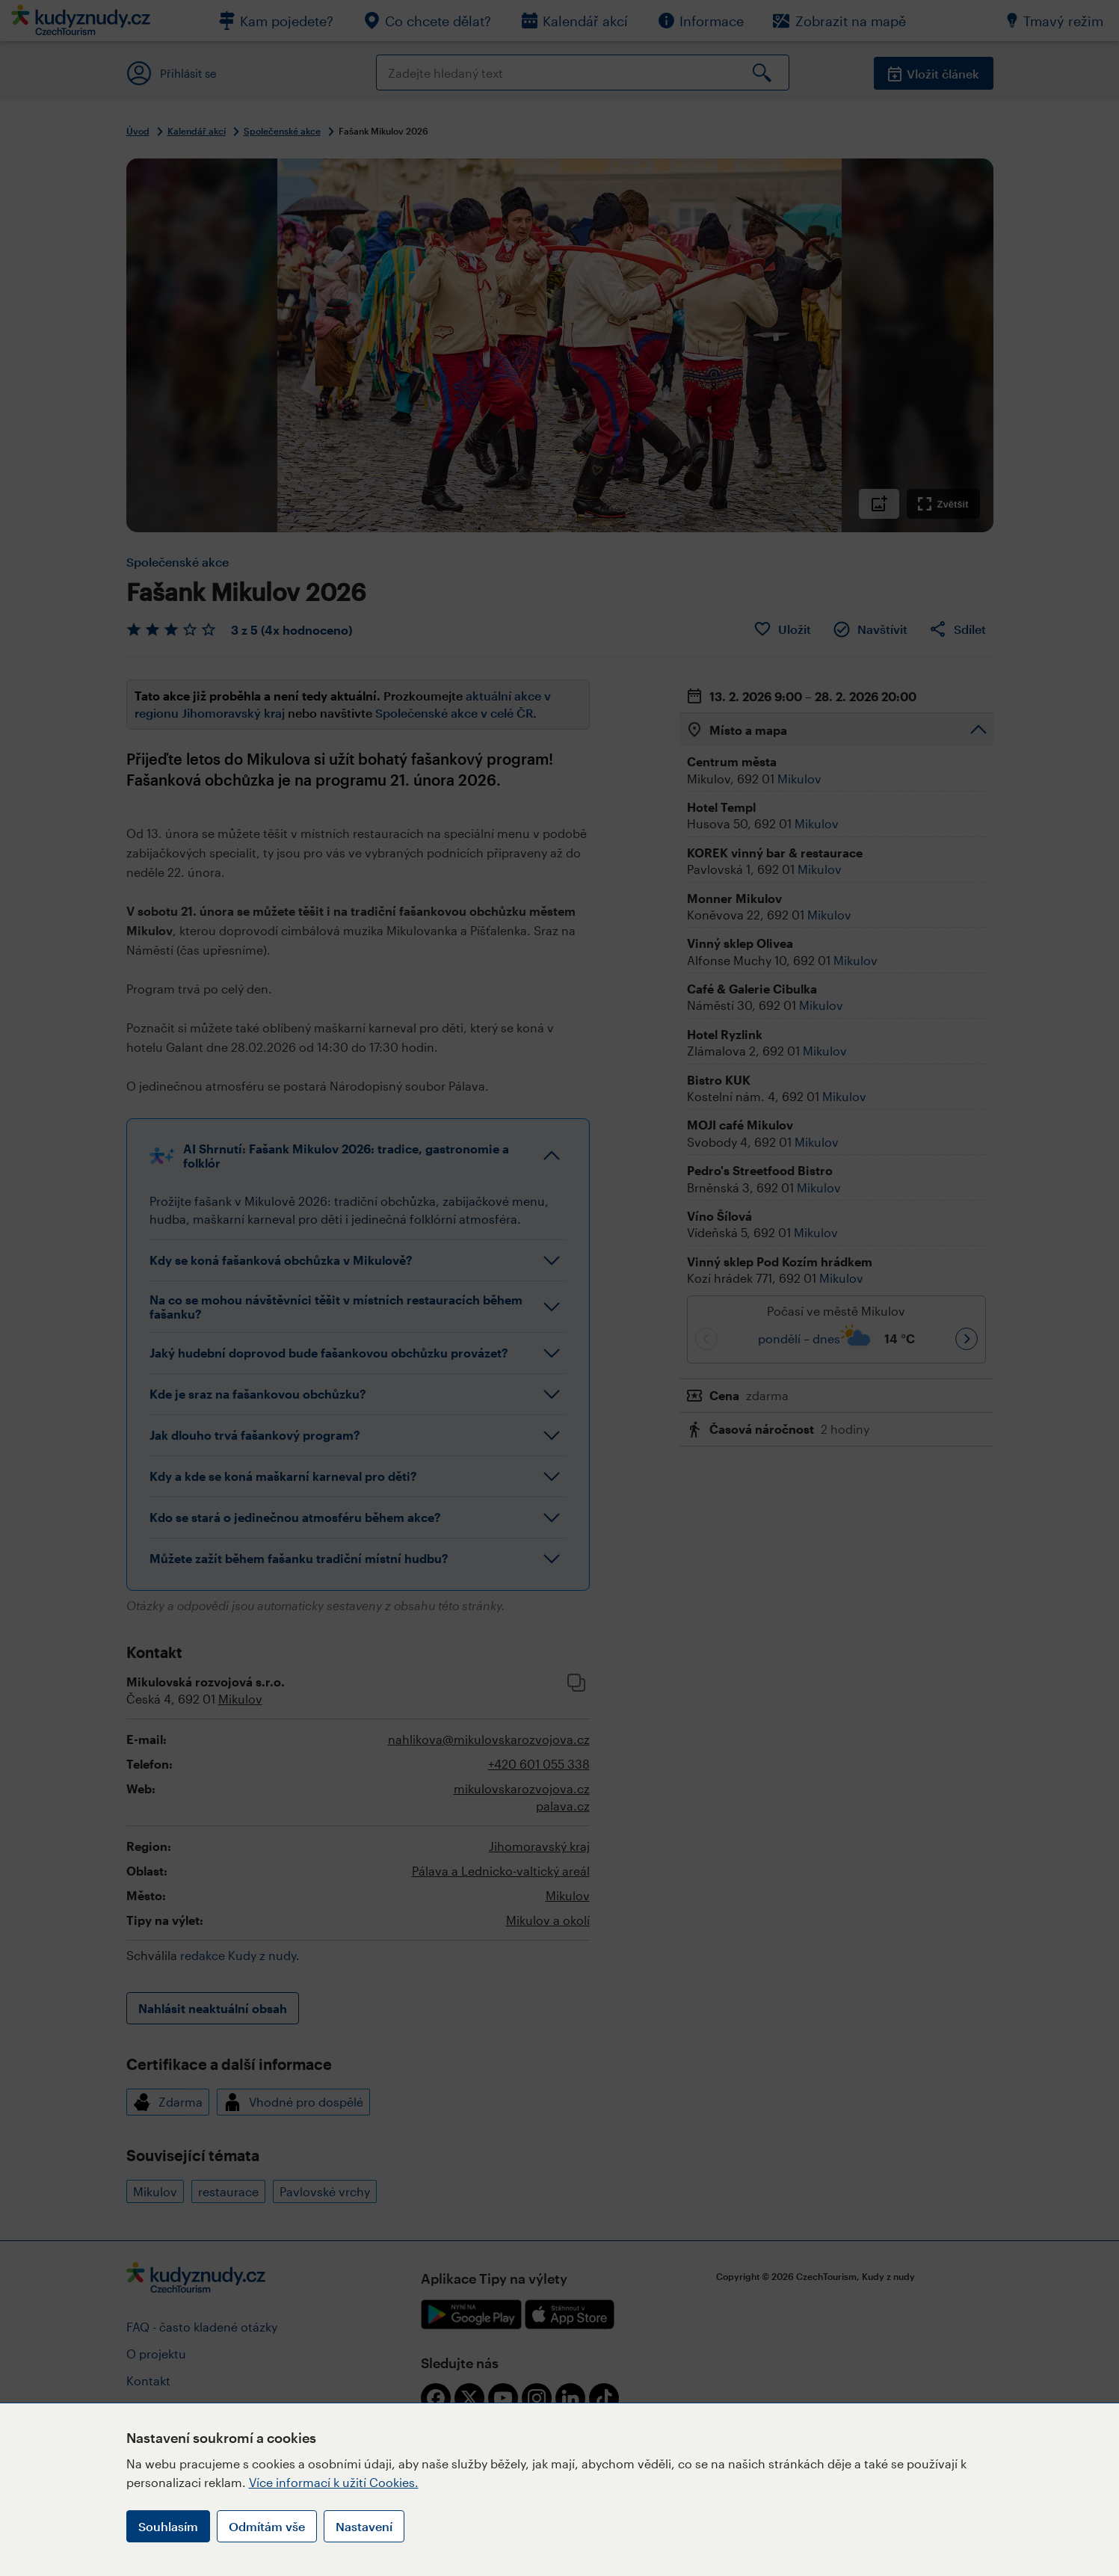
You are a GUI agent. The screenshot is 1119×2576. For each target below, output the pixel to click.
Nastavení (364, 2526)
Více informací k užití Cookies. (334, 2482)
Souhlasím (168, 2526)
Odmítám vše (267, 2526)
